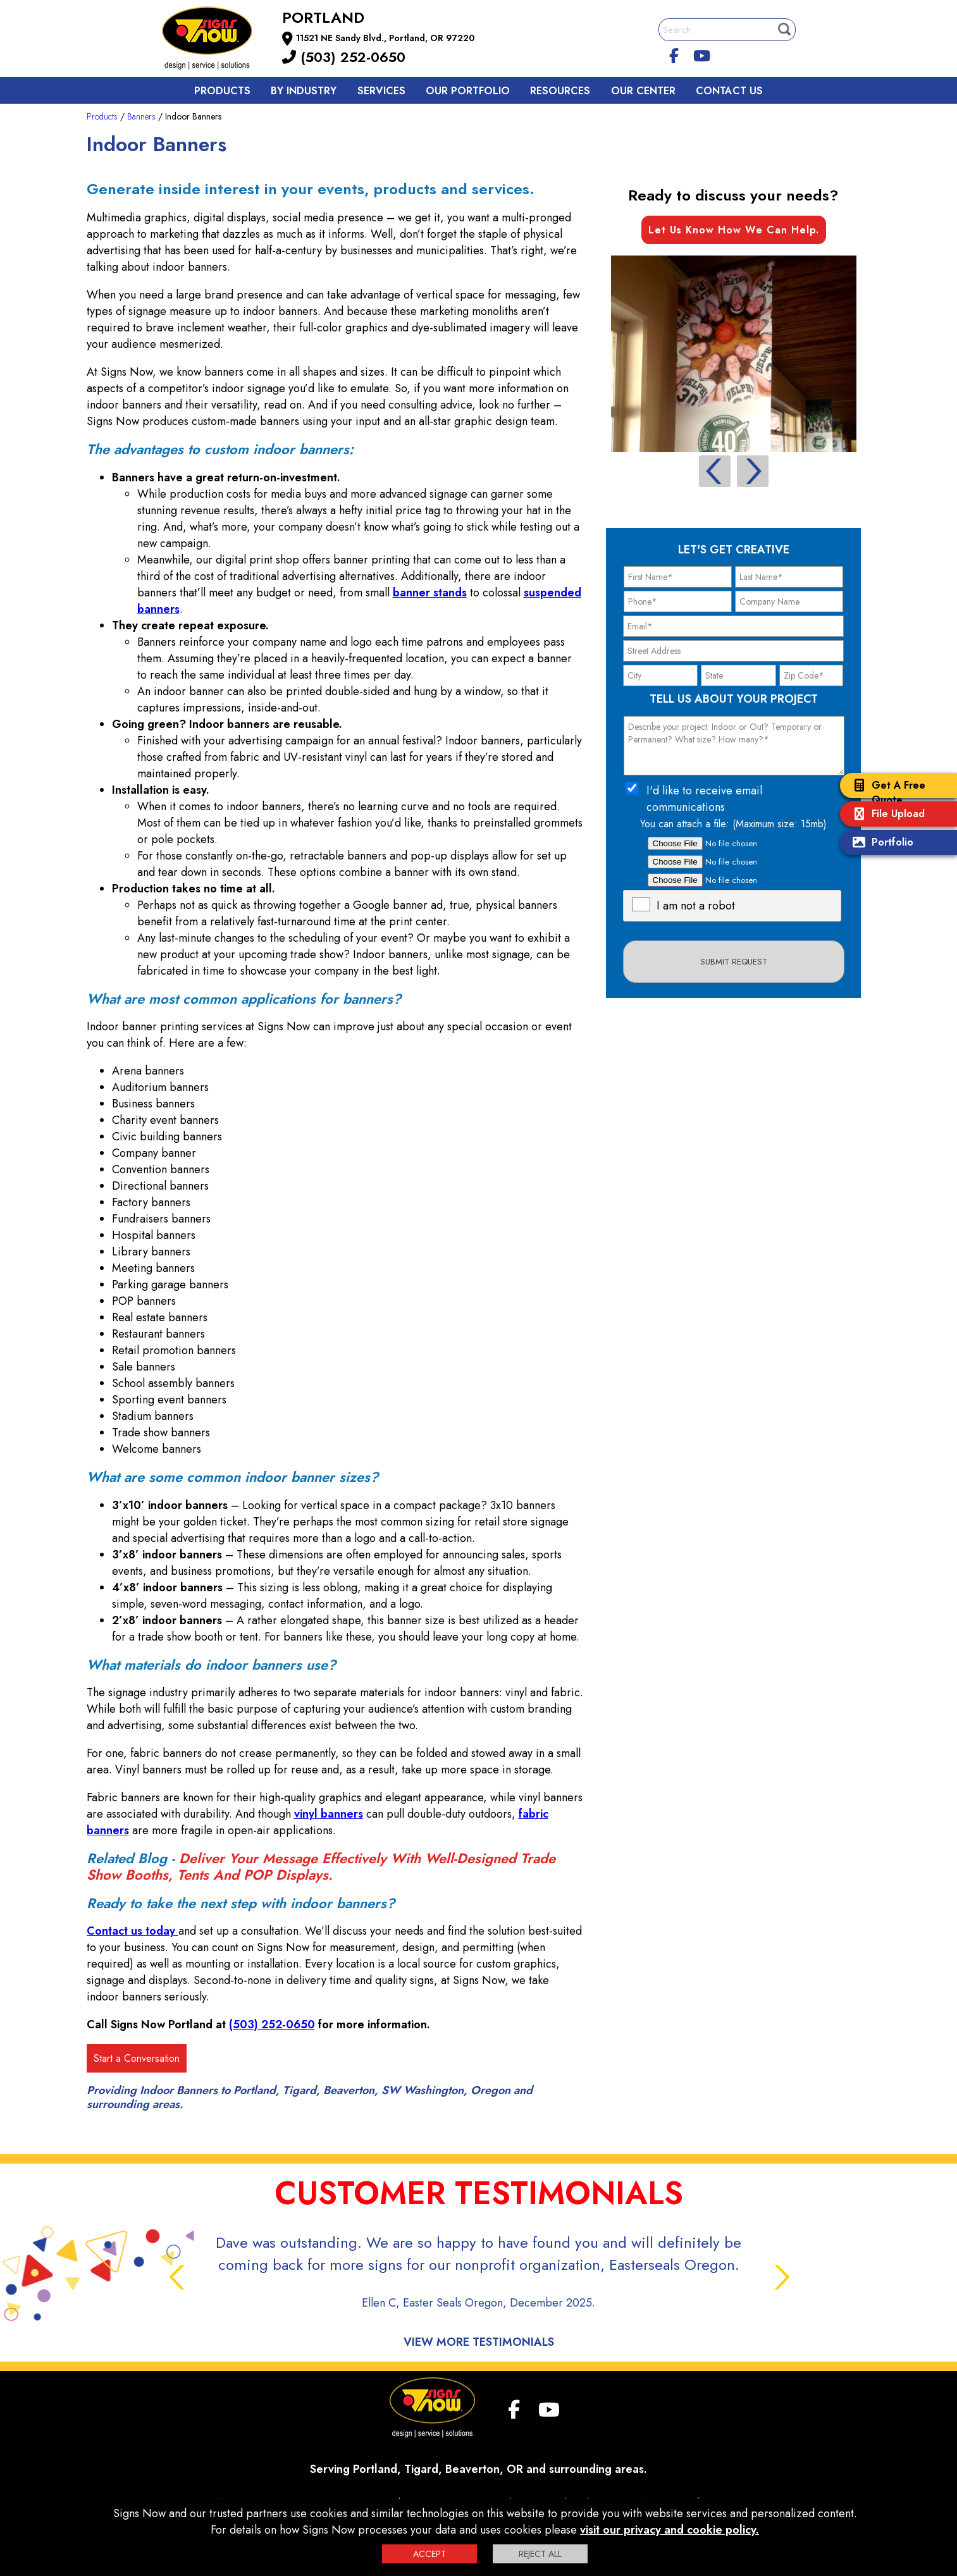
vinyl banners (328, 1814)
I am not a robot (696, 905)
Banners (141, 116)
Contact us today (132, 1931)
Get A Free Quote (885, 792)
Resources (560, 90)
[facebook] (673, 54)
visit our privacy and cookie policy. (669, 2530)
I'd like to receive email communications (704, 798)
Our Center (643, 90)
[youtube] (701, 54)
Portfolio (879, 843)
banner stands (430, 592)
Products (222, 90)
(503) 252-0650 (343, 57)
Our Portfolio (468, 90)
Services (381, 90)
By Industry (303, 90)
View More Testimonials (479, 2342)
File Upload (885, 814)
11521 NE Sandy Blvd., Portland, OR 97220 (385, 38)
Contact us (729, 90)
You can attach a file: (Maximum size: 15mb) (733, 824)
